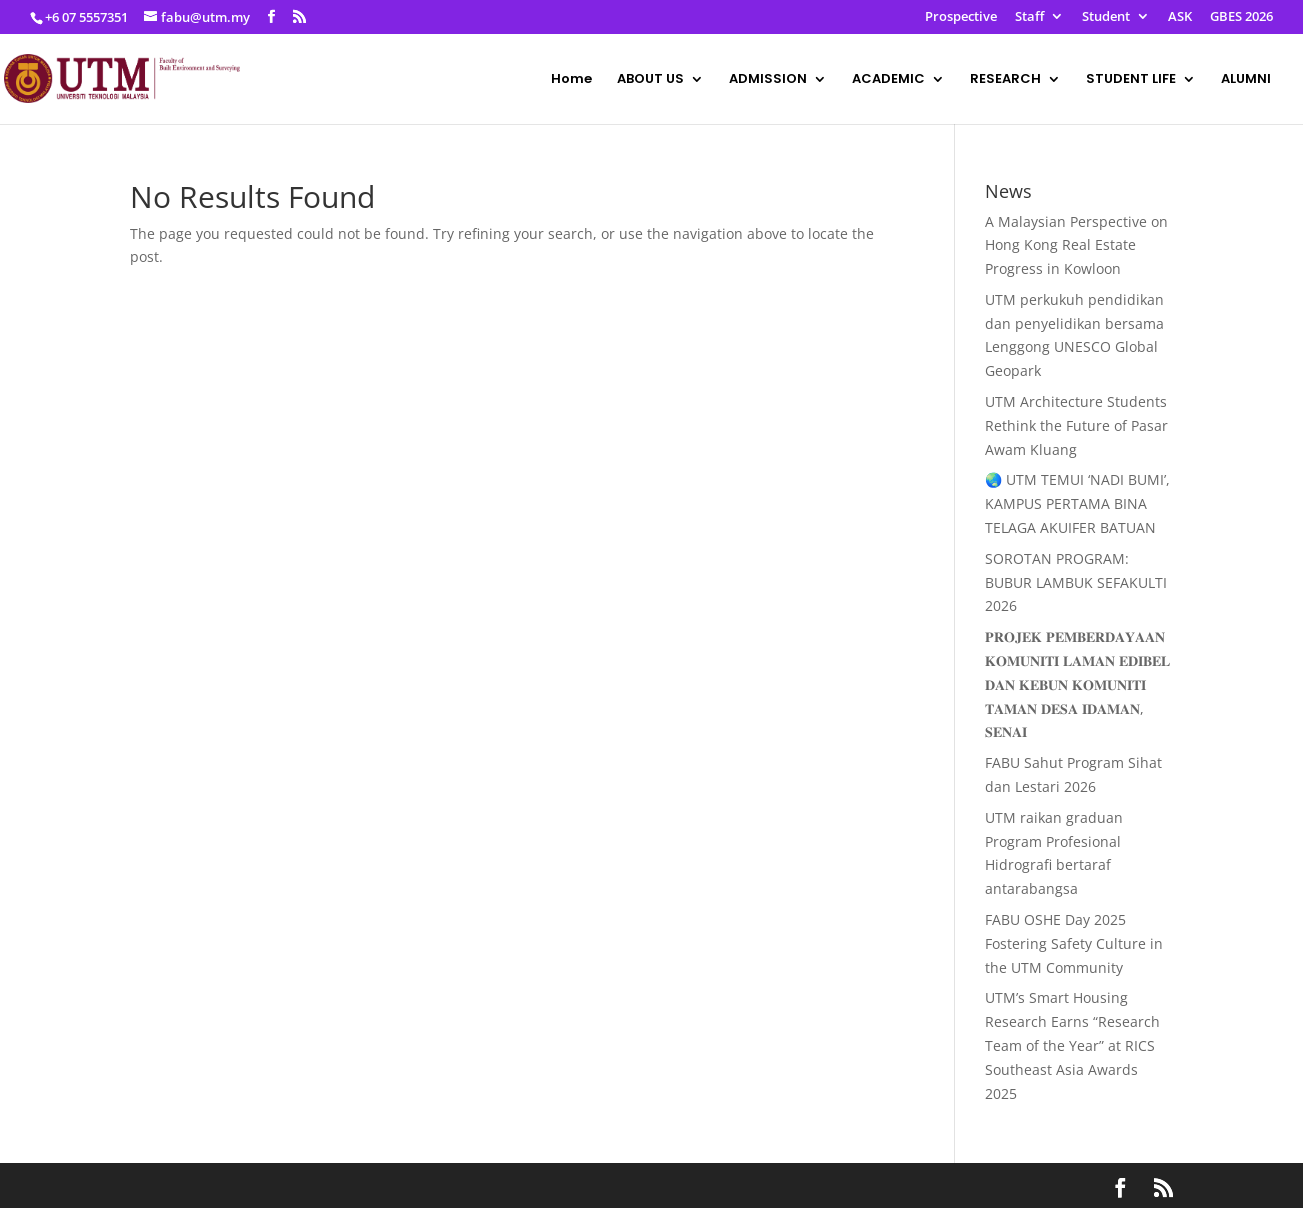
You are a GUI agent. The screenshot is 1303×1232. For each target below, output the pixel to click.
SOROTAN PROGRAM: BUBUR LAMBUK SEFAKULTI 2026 (1076, 582)
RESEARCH (1005, 80)
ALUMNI (1246, 80)
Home (571, 80)
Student (1106, 17)
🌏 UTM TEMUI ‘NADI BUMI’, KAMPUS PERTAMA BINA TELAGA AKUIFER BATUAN (1077, 503)
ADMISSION (768, 80)
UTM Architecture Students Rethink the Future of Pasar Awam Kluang (1076, 425)
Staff (1029, 17)
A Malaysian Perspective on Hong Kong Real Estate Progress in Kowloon (1076, 245)
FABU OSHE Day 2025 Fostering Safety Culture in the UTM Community (1074, 943)
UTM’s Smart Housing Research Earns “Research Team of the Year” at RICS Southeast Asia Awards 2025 (1072, 1045)
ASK (1180, 17)
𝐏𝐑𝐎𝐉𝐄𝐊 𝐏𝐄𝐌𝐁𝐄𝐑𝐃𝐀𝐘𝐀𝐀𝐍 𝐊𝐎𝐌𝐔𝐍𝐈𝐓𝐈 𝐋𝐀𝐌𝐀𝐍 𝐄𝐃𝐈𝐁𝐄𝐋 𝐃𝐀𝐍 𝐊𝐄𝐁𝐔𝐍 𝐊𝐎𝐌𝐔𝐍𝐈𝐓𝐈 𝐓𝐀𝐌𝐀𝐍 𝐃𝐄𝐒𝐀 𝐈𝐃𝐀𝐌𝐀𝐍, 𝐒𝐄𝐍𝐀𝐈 (1077, 684)
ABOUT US (650, 80)
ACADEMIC (888, 80)
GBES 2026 (1241, 17)
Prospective (961, 17)
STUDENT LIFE (1131, 80)
